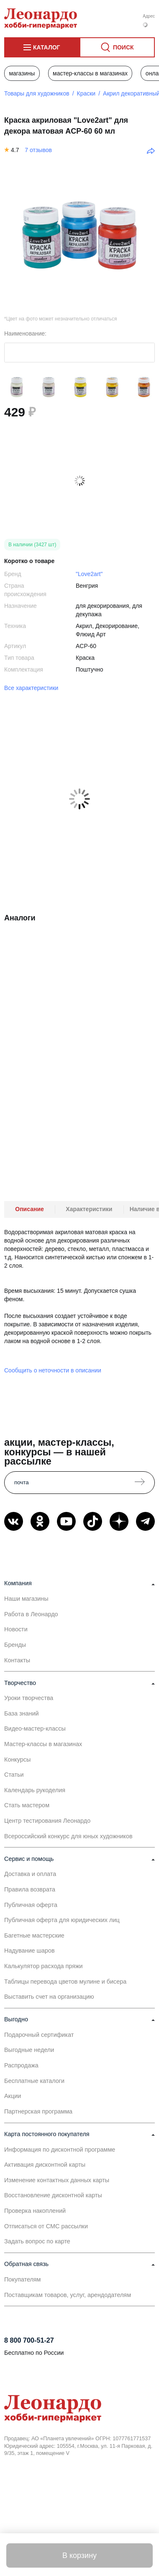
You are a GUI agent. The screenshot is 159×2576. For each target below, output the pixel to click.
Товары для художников (36, 93)
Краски (86, 93)
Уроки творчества (28, 1698)
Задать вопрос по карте (37, 2241)
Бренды (15, 1644)
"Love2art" (89, 574)
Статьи (14, 1774)
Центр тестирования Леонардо (47, 1820)
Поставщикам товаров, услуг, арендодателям (67, 2295)
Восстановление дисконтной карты (53, 2195)
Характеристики (89, 1209)
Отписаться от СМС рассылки (46, 2226)
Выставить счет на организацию (49, 1996)
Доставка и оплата (30, 1874)
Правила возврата (29, 1889)
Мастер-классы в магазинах (90, 73)
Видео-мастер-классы (35, 1728)
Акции (12, 2096)
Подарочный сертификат (39, 2034)
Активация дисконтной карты (44, 2164)
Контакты (17, 1660)
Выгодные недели (29, 2049)
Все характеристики (31, 688)
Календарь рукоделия (34, 1790)
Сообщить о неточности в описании (52, 1370)
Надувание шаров (29, 1950)
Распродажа (21, 2065)
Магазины (22, 73)
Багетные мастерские (34, 1935)
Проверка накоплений (35, 2210)
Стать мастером (26, 1805)
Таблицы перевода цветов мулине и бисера (65, 1981)
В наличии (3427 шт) (32, 545)
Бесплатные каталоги (34, 2080)
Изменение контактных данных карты (56, 2180)
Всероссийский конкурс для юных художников (68, 1836)
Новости (16, 1629)
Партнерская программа (38, 2111)
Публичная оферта (30, 1905)
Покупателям (22, 2279)
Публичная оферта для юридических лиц (62, 1920)
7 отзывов (38, 150)
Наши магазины (26, 1598)
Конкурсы (17, 1759)
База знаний (21, 1713)
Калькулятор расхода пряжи (43, 1966)
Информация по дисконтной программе (59, 2149)
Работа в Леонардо (31, 1614)
